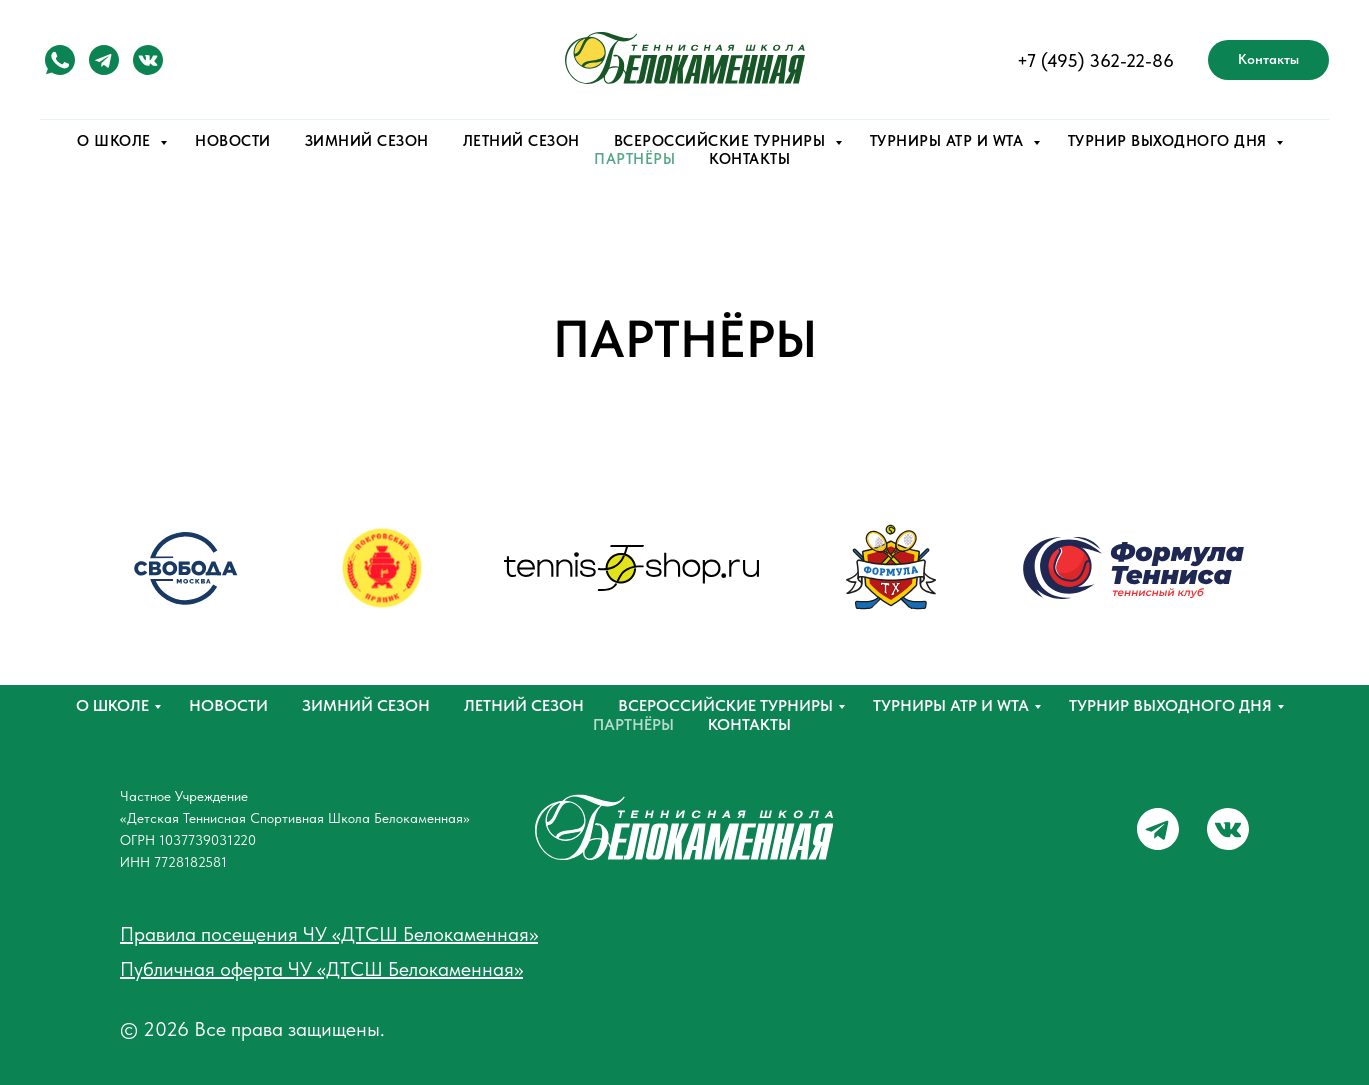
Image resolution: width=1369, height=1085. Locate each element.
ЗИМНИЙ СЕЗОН (367, 141)
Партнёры (633, 724)
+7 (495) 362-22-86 (1095, 60)
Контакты (749, 724)
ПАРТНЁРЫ (634, 159)
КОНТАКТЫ (749, 159)
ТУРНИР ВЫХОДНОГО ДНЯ (1170, 141)
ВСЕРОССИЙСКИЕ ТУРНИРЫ (722, 141)
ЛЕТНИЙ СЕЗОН (521, 141)
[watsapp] (60, 60)
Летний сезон (524, 705)
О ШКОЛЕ (116, 141)
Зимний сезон (366, 705)
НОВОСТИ (233, 141)
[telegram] (104, 60)
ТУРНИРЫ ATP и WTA (949, 141)
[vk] (148, 60)
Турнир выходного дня (1170, 705)
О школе (112, 705)
